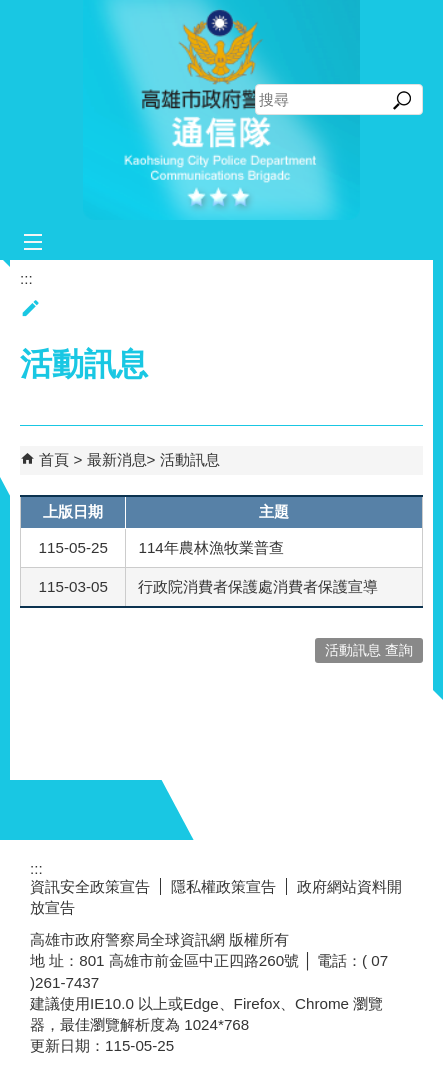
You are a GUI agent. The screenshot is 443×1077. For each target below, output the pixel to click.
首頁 (54, 459)
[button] (402, 100)
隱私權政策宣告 (223, 886)
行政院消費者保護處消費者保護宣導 (258, 586)
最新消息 (117, 459)
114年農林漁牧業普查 (210, 547)
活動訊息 (190, 459)
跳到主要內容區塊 (10, 10)
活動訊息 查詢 (369, 650)
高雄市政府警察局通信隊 (221, 110)
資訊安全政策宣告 (90, 886)
